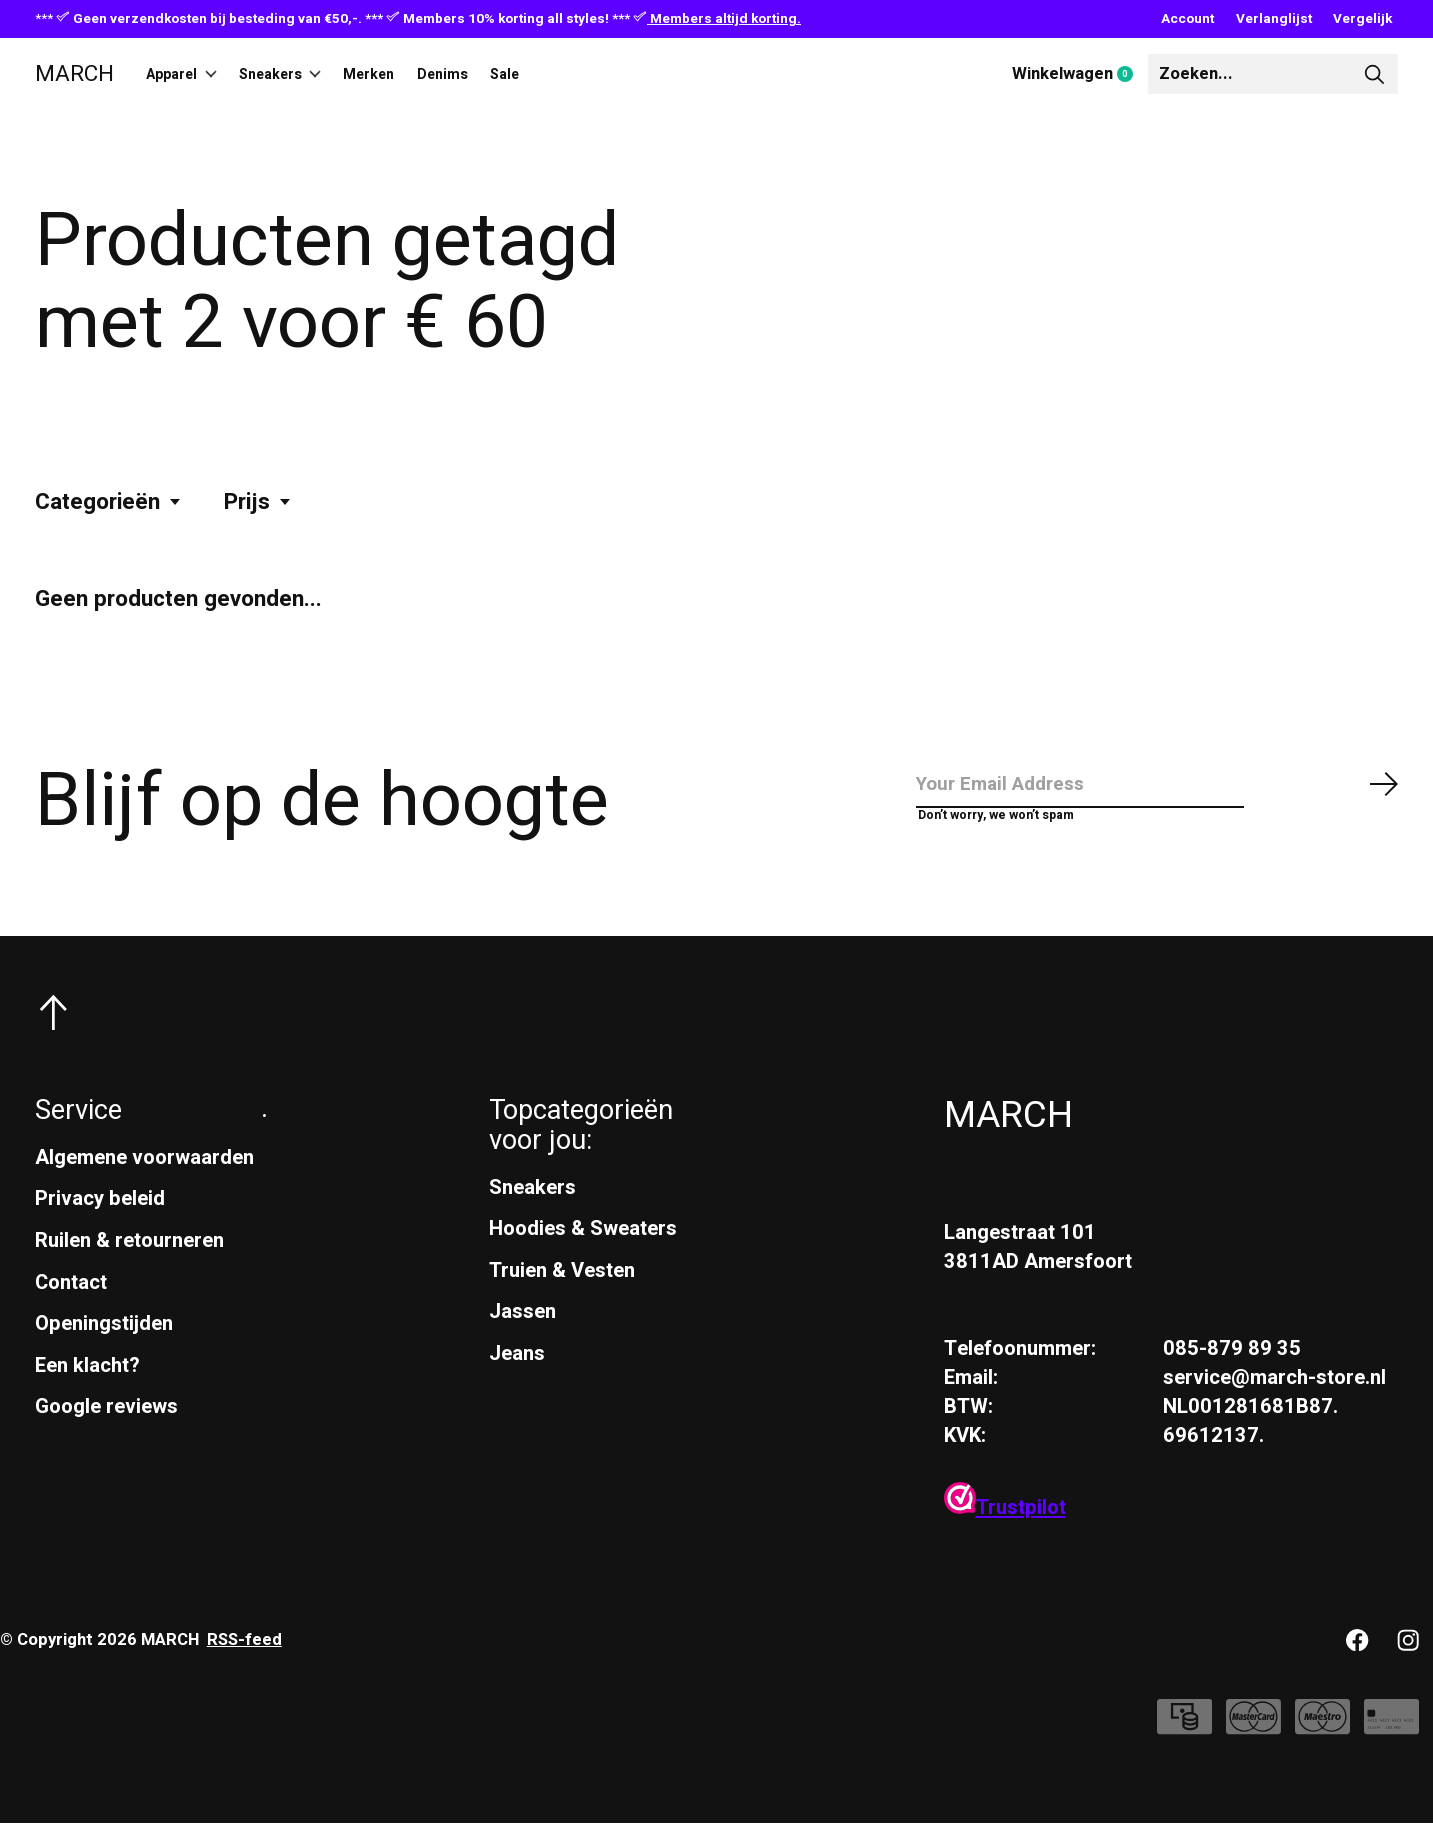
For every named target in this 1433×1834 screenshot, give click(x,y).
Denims (504, 74)
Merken (415, 74)
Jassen (522, 1322)
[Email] (1158, 789)
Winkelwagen (1080, 75)
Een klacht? (87, 1376)
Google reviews (106, 1417)
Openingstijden (104, 1334)
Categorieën (109, 502)
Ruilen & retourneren (129, 1251)
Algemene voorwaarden (144, 1168)
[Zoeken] (1273, 74)
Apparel (191, 74)
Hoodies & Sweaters (583, 1239)
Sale (580, 74)
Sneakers (308, 74)
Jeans (517, 1364)
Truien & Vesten (562, 1281)
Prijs (258, 502)
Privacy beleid (100, 1209)
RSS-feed (244, 1651)
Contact (71, 1292)
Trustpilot (1005, 1518)
